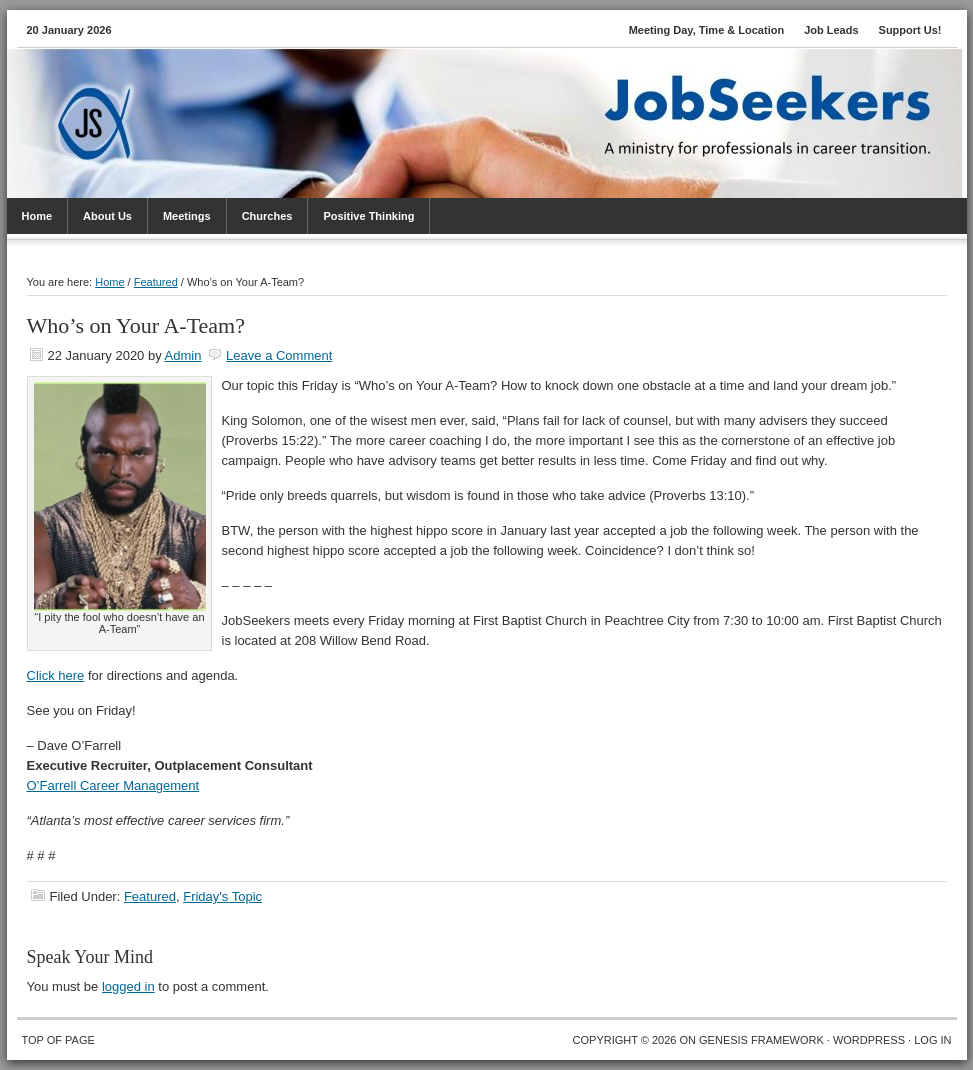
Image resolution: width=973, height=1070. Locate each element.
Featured (150, 896)
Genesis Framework (761, 1040)
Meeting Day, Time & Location (706, 30)
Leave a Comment (279, 355)
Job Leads (831, 30)
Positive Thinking (368, 216)
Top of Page (58, 1040)
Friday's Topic (222, 896)
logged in (128, 986)
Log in (932, 1040)
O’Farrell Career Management (113, 785)
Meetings (187, 216)
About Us (107, 216)
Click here (56, 675)
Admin (183, 355)
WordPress (869, 1040)
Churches (267, 216)
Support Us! (910, 30)
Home (37, 216)
